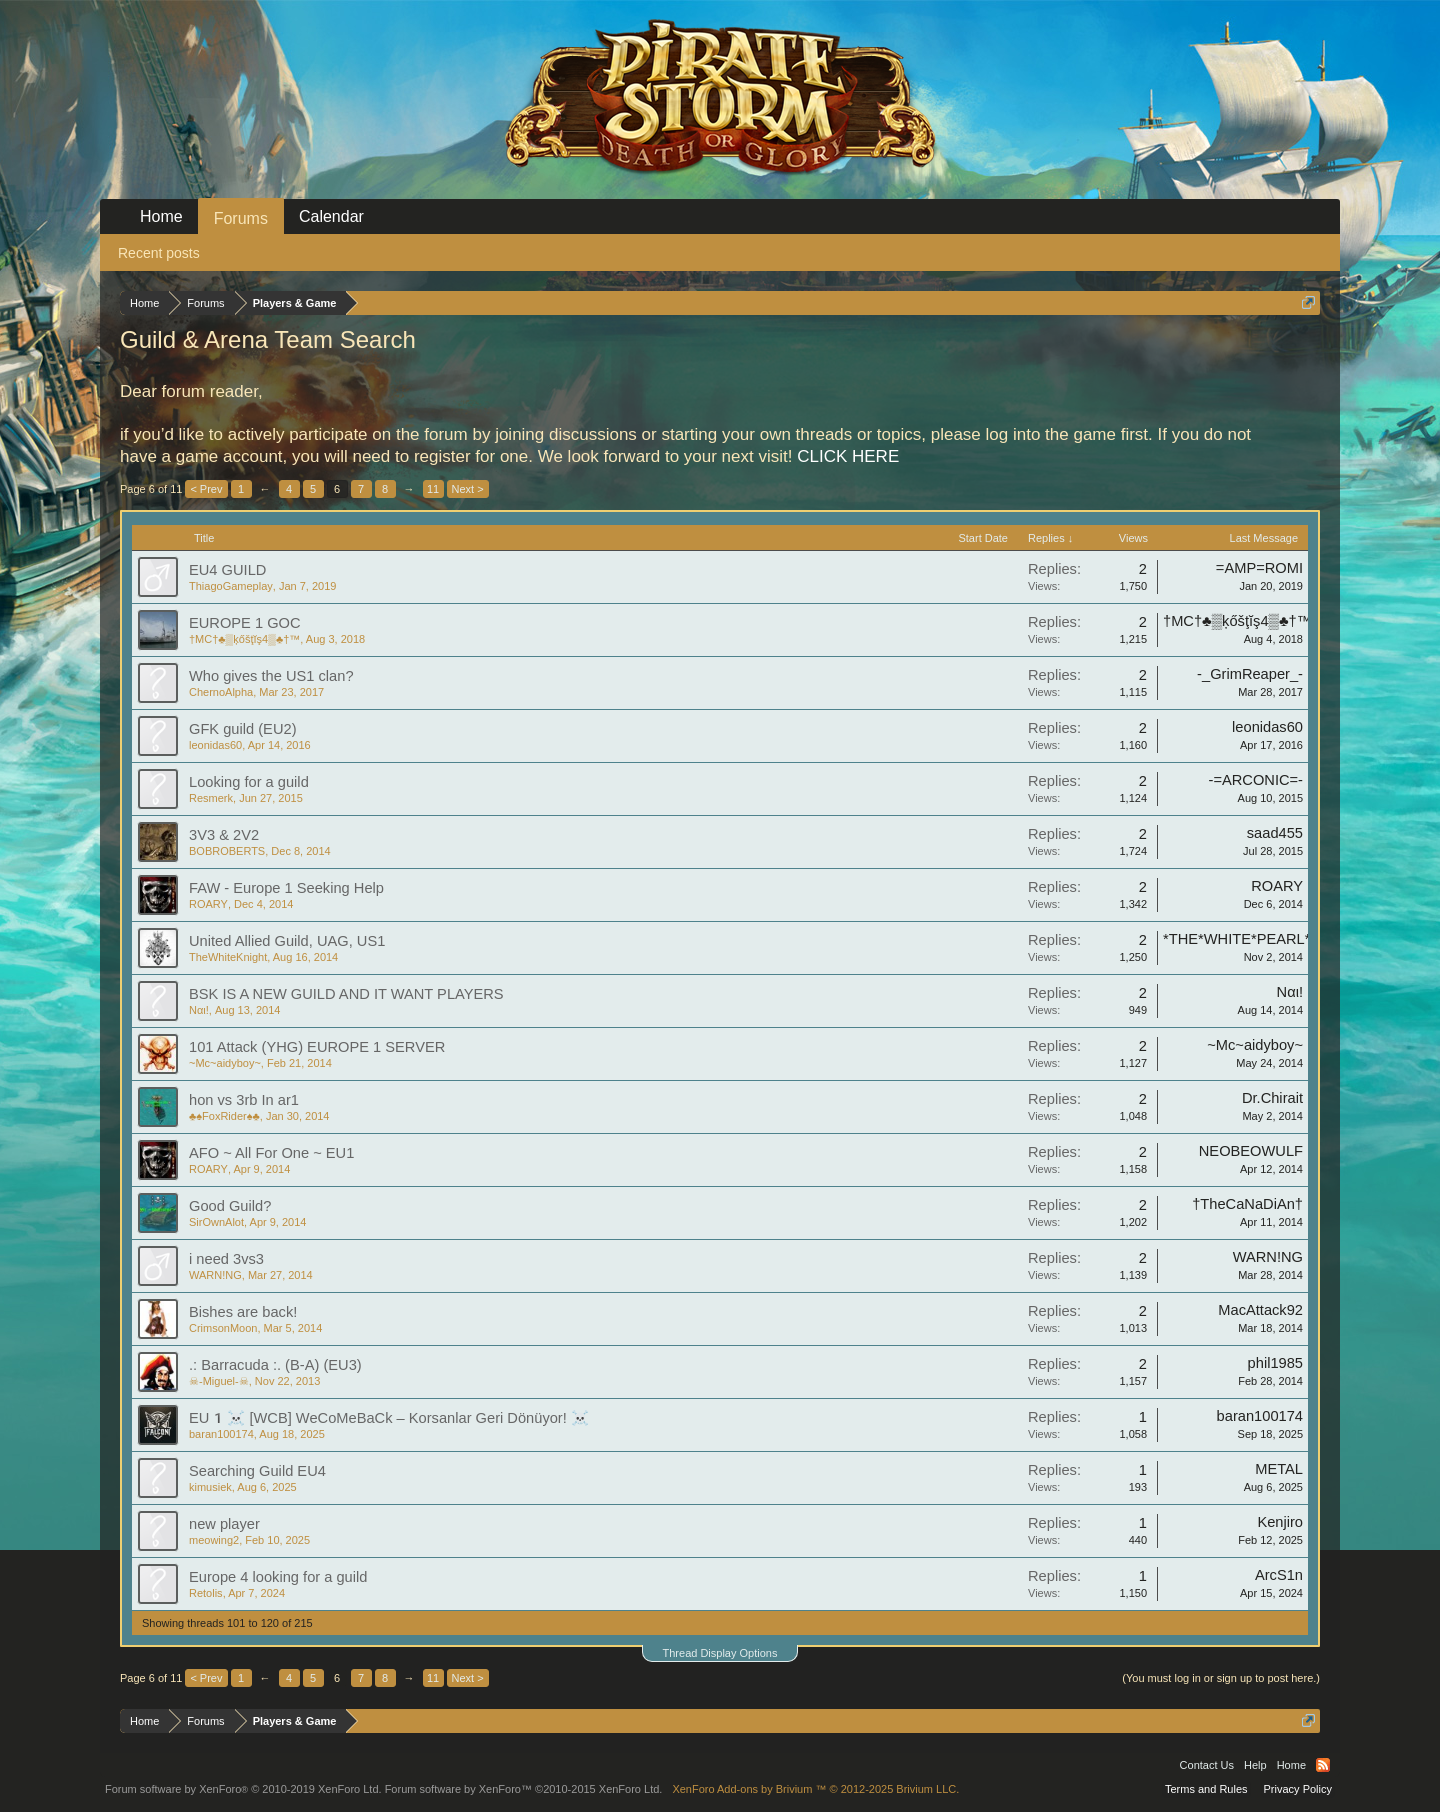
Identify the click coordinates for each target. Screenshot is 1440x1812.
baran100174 (221, 1434)
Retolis (206, 1593)
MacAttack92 (1260, 1310)
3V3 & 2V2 (224, 835)
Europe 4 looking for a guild (278, 1577)
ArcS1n (1279, 1575)
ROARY (208, 904)
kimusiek (210, 1487)
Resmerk (211, 798)
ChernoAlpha (221, 692)
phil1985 (1275, 1363)
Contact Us (1207, 1765)
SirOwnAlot (216, 1222)
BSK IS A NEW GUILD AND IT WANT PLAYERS (346, 994)
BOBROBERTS (227, 851)
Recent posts (159, 253)
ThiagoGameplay (231, 586)
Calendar (331, 216)
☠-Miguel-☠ (219, 1381)
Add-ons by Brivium (815, 1789)
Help (1255, 1765)
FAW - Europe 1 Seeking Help (286, 888)
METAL (1279, 1469)
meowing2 (214, 1540)
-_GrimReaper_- (1250, 674)
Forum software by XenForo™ (524, 1789)
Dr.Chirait (1272, 1098)
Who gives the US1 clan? (271, 676)
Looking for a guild (249, 782)
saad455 (1275, 833)
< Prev (206, 489)
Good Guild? (230, 1206)
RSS (1323, 1765)
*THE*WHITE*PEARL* (1236, 939)
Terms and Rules (1206, 1789)
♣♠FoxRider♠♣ (224, 1116)
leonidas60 (215, 745)
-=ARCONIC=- (1256, 780)
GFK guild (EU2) (243, 729)
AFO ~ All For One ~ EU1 (271, 1153)
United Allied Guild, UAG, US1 (287, 941)
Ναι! (199, 1010)
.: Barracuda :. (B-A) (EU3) (275, 1365)
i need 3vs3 (226, 1259)
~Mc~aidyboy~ (225, 1063)
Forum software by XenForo (243, 1789)
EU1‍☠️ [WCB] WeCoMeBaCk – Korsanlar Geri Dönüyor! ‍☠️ (389, 1418)
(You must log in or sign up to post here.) (1221, 1678)
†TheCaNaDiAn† (1247, 1204)
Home (161, 216)
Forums (241, 218)
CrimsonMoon (223, 1328)
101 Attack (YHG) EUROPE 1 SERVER (317, 1047)
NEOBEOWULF (1251, 1151)
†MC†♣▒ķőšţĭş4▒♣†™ (244, 639)
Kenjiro (1280, 1522)
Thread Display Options (720, 1653)
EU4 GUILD (227, 570)
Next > (468, 489)
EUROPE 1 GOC (245, 623)
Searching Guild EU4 (257, 1471)
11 (433, 489)
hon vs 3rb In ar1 (244, 1100)
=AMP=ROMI (1259, 568)
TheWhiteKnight (228, 957)
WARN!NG (215, 1275)
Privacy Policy (1298, 1789)
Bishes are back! (243, 1312)
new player (224, 1524)
